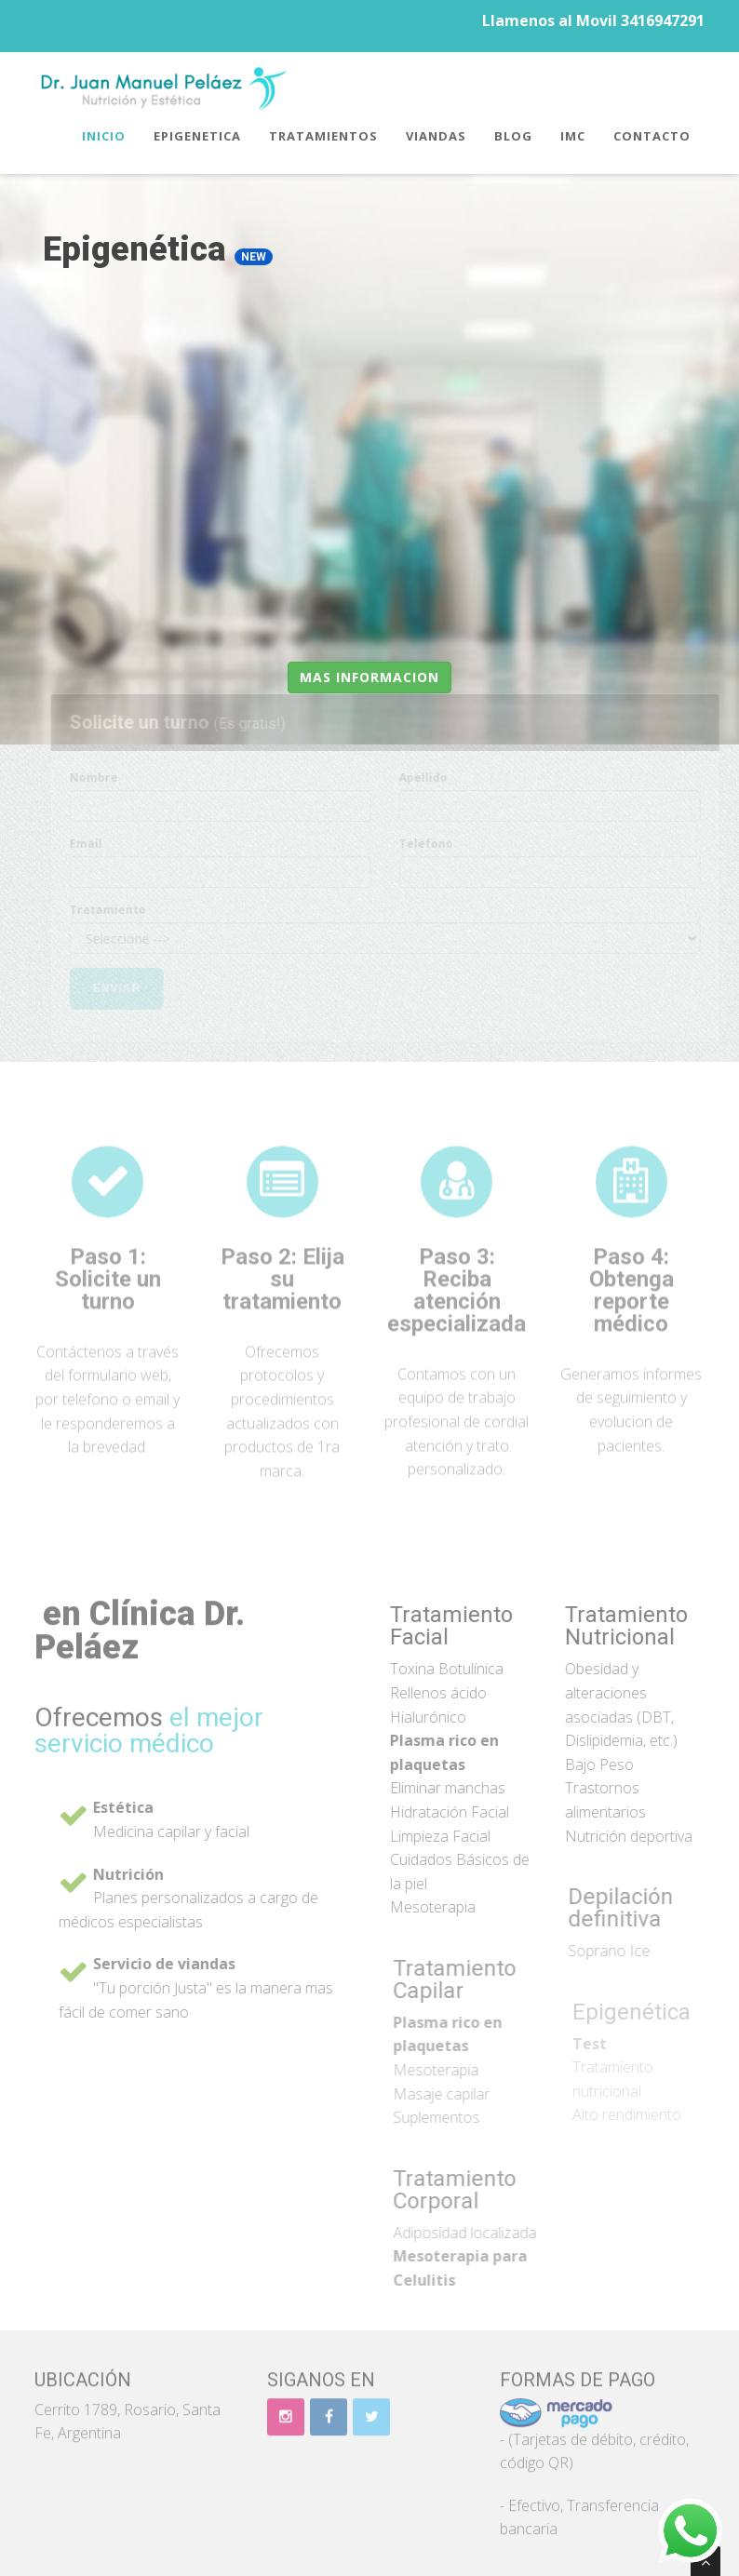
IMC (572, 135)
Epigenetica (197, 135)
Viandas (436, 135)
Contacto (652, 135)
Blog (513, 135)
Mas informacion (369, 677)
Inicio (104, 135)
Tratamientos (323, 135)
